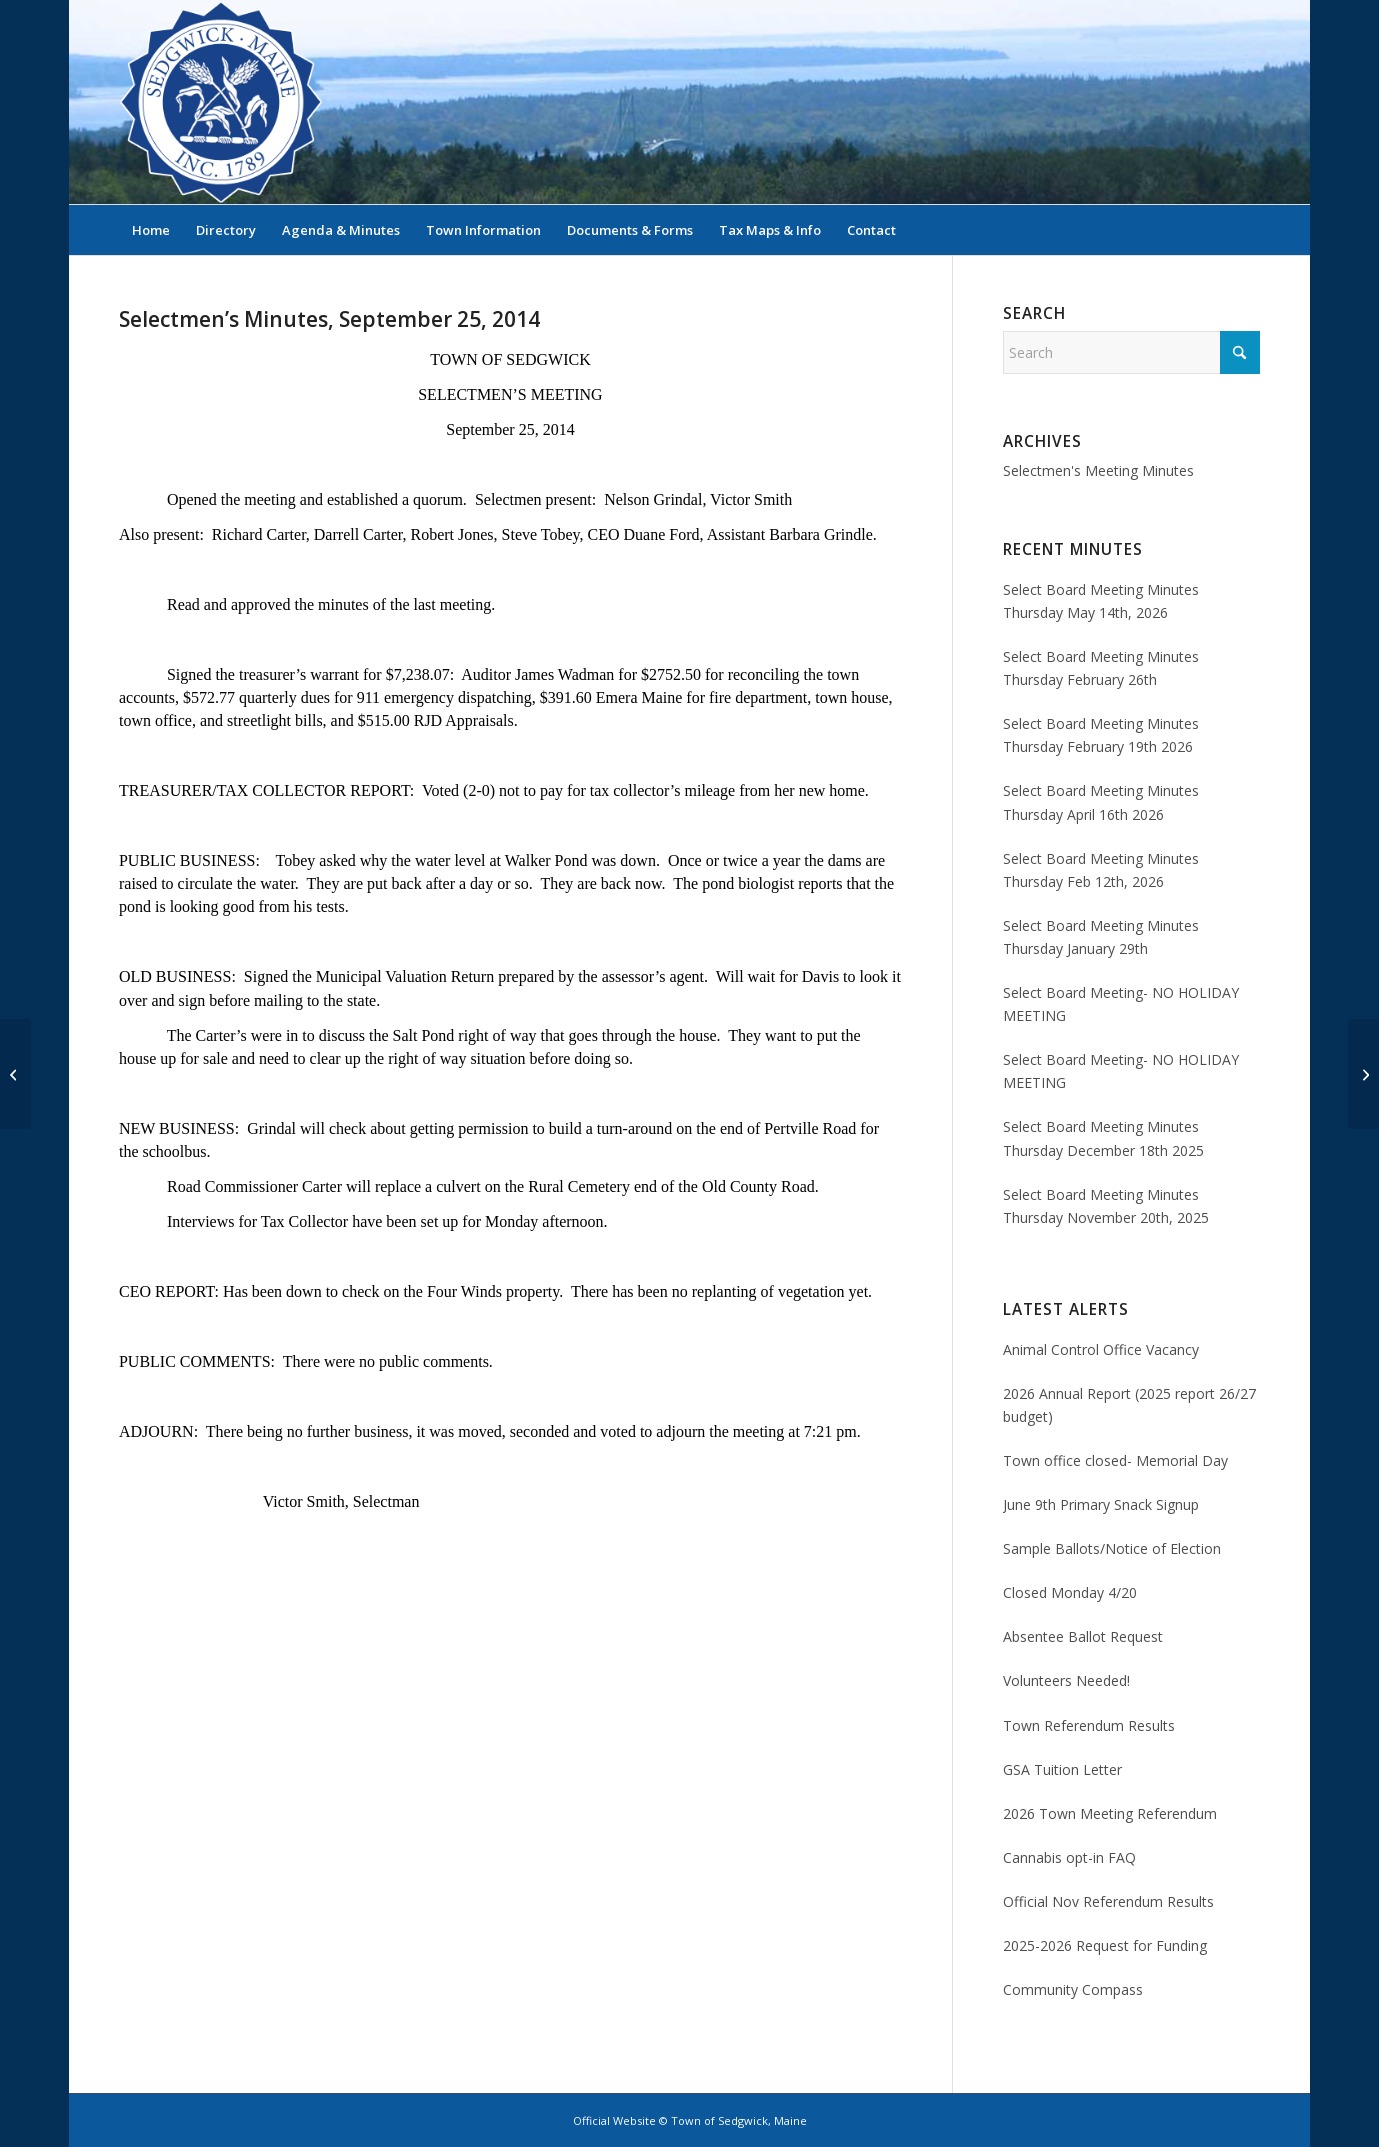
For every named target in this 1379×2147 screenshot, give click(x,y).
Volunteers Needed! (1066, 1680)
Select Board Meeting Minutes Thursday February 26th (1101, 668)
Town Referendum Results (1089, 1725)
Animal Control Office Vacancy (1101, 1349)
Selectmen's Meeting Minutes (1098, 470)
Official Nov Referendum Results (1108, 1901)
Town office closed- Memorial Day (1115, 1460)
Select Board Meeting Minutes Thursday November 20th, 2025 (1106, 1206)
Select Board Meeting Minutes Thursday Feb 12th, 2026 (1101, 870)
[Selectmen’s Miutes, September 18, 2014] (15, 1074)
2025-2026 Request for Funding (1105, 1945)
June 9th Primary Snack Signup (1101, 1504)
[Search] (1247, 230)
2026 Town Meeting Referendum (1110, 1813)
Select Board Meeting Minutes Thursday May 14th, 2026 (1101, 601)
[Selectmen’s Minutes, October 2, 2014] (1363, 1074)
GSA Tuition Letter (1062, 1769)
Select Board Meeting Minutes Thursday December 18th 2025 (1103, 1138)
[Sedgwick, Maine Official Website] (221, 102)
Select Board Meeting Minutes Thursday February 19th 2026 (1101, 735)
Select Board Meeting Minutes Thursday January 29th (1101, 937)
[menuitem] (151, 230)
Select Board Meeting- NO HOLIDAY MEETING (1121, 1004)
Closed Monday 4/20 (1070, 1592)
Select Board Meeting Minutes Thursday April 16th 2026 (1101, 802)
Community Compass (1073, 1989)
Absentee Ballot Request (1083, 1636)
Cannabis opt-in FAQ (1069, 1857)
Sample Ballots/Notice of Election (1112, 1548)
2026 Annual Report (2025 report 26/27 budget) (1129, 1405)
